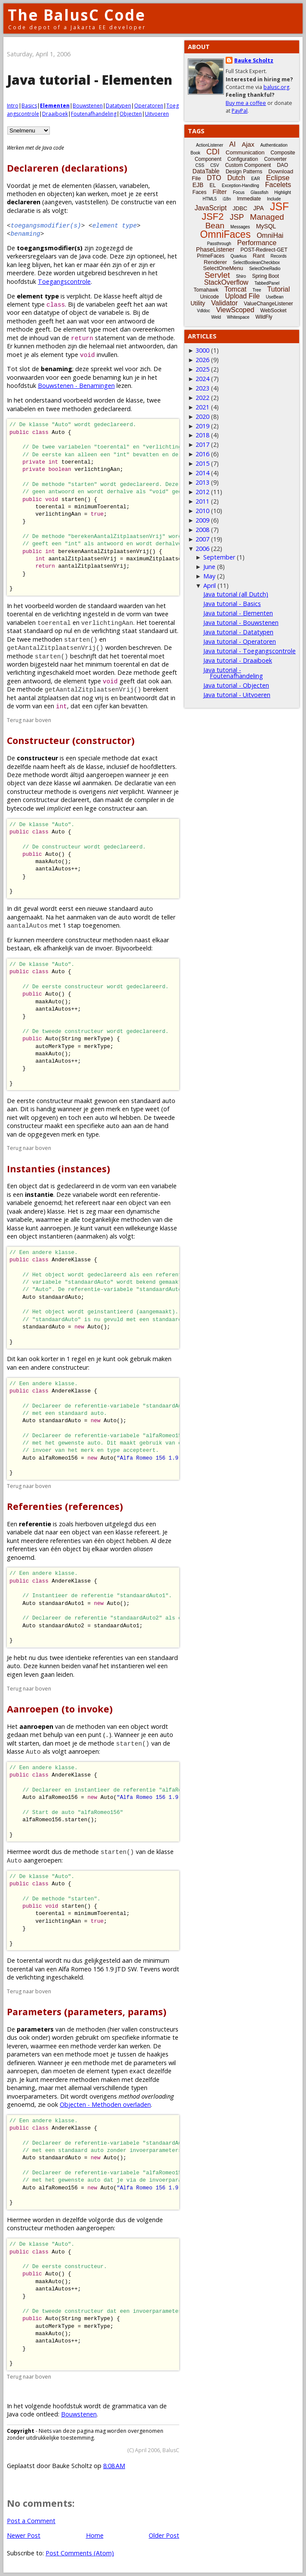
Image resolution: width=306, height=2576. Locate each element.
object (78, 312)
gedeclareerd (75, 1186)
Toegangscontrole (64, 281)
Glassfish (259, 192)
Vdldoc (203, 310)
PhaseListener (215, 249)
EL (212, 185)
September (219, 557)
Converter (275, 159)
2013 (202, 482)
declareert (75, 800)
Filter (220, 191)
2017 (202, 444)
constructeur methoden (40, 2228)
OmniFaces (225, 234)
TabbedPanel (266, 283)
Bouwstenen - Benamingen (76, 385)
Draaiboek (55, 113)
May (209, 576)
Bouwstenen (88, 105)
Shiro (241, 276)
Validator (224, 303)
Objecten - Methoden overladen (105, 2104)
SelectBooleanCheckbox (256, 262)
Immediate (249, 199)
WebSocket (273, 310)
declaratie (138, 783)
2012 (202, 492)
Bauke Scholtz (253, 60)
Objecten (130, 113)
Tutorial (278, 289)
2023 (202, 388)
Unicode (209, 297)
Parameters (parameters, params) (86, 2011)
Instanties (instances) (58, 1168)
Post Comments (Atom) (80, 2553)
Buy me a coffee (246, 103)
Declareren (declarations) (67, 168)
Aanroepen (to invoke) (60, 1709)
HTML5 (210, 199)
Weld (216, 317)
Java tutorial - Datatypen (238, 632)
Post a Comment (31, 2521)
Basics (29, 105)
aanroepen (22, 2071)
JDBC (240, 208)
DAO (282, 165)
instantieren (127, 1666)
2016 (202, 454)
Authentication (274, 145)
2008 (202, 530)
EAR (255, 178)
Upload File (242, 296)
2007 (202, 539)
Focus (239, 192)
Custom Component (248, 165)
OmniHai (270, 235)
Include (274, 199)
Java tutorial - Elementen (238, 613)
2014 (202, 473)
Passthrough (219, 243)
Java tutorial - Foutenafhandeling (233, 673)
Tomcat (235, 289)
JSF (279, 206)
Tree (256, 290)
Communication (245, 152)
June (209, 567)
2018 (202, 435)
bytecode (20, 808)
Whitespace (238, 317)
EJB (198, 184)
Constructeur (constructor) (71, 740)
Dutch (236, 177)
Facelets (278, 184)
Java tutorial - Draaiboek (237, 660)
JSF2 (212, 216)
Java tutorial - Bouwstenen (240, 622)
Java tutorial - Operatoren (239, 641)
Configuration (242, 159)
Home (95, 2535)
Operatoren (148, 105)
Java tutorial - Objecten (236, 685)
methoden (22, 194)
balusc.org (276, 87)
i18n (227, 199)
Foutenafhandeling (93, 113)
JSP (237, 217)
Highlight (282, 192)
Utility (197, 303)
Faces (200, 192)
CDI (213, 152)
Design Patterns (244, 172)
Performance (257, 242)
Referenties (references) (65, 1506)
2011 (202, 501)
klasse (112, 296)
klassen (105, 185)
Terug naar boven (29, 720)
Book (195, 153)
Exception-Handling (240, 185)
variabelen (133, 185)
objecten (59, 194)
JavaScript (211, 208)
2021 (202, 407)
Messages (240, 226)
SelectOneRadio (265, 268)
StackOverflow (226, 282)
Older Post (164, 2535)
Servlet (217, 275)
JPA (258, 208)
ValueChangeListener (268, 304)
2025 (202, 369)
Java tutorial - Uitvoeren (236, 695)
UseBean (274, 297)
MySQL (266, 226)
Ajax (248, 144)
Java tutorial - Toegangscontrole (249, 651)
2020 (202, 416)
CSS (200, 165)
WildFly (263, 317)
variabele (111, 312)
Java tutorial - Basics (232, 603)
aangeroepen (95, 2228)
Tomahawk (206, 290)
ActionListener (209, 145)
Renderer (215, 262)
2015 (202, 463)
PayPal (240, 110)
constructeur (70, 1367)
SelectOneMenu (223, 268)
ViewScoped (235, 310)
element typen (107, 2071)
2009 (202, 520)
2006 (202, 548)
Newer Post (23, 2535)
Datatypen (118, 105)
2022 (202, 397)
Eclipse (278, 178)
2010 (202, 511)
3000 (202, 350)
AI (232, 144)
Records (279, 256)
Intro (12, 105)
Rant (258, 255)
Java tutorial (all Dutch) (235, 594)
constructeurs (158, 2029)
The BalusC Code (77, 15)
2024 (202, 379)
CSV (214, 165)
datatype (47, 312)
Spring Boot (265, 276)
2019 (202, 426)
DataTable (206, 171)
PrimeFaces (210, 256)
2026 (202, 360)
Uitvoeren (157, 113)
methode (20, 329)
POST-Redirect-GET (264, 250)
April (209, 585)
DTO (214, 177)
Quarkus (238, 256)
